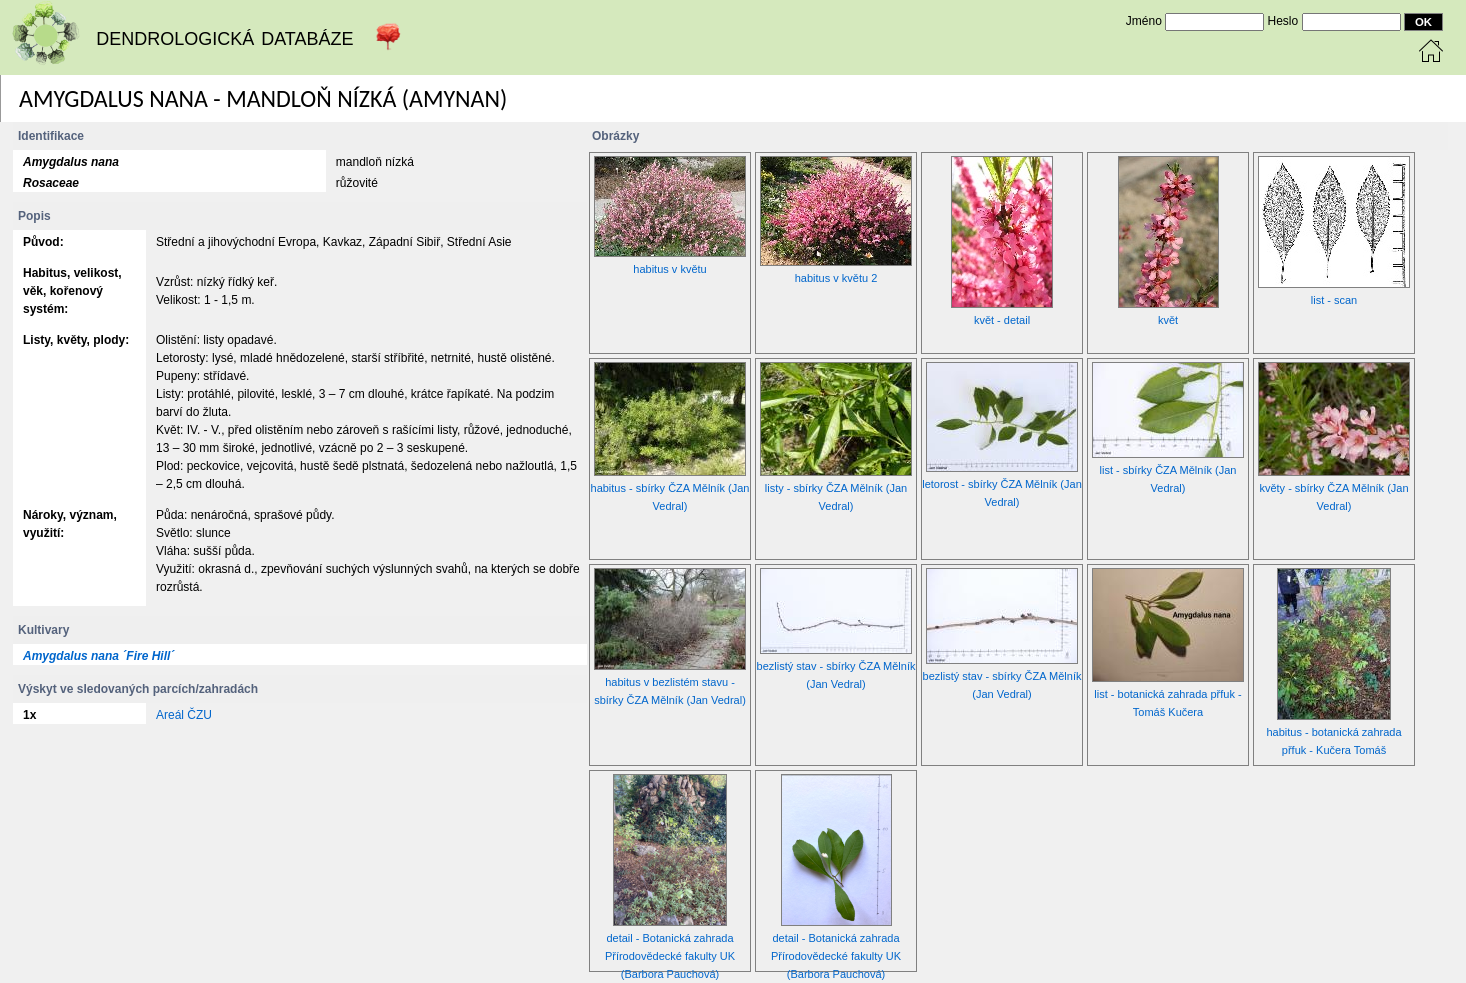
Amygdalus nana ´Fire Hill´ (98, 656)
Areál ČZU (184, 715)
